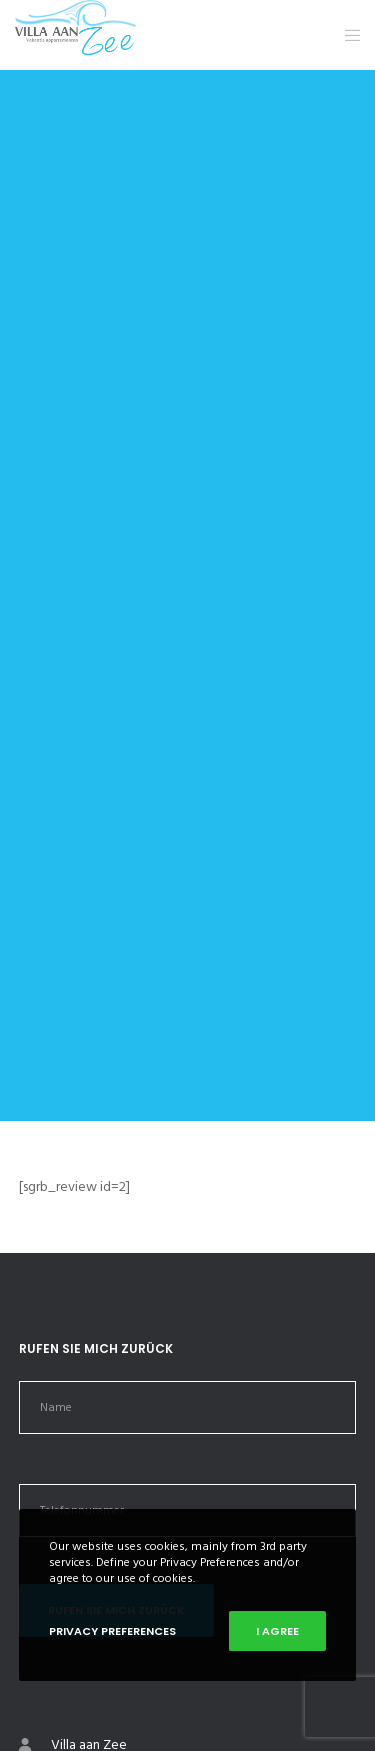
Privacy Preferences (112, 1631)
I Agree (277, 1631)
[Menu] (346, 35)
